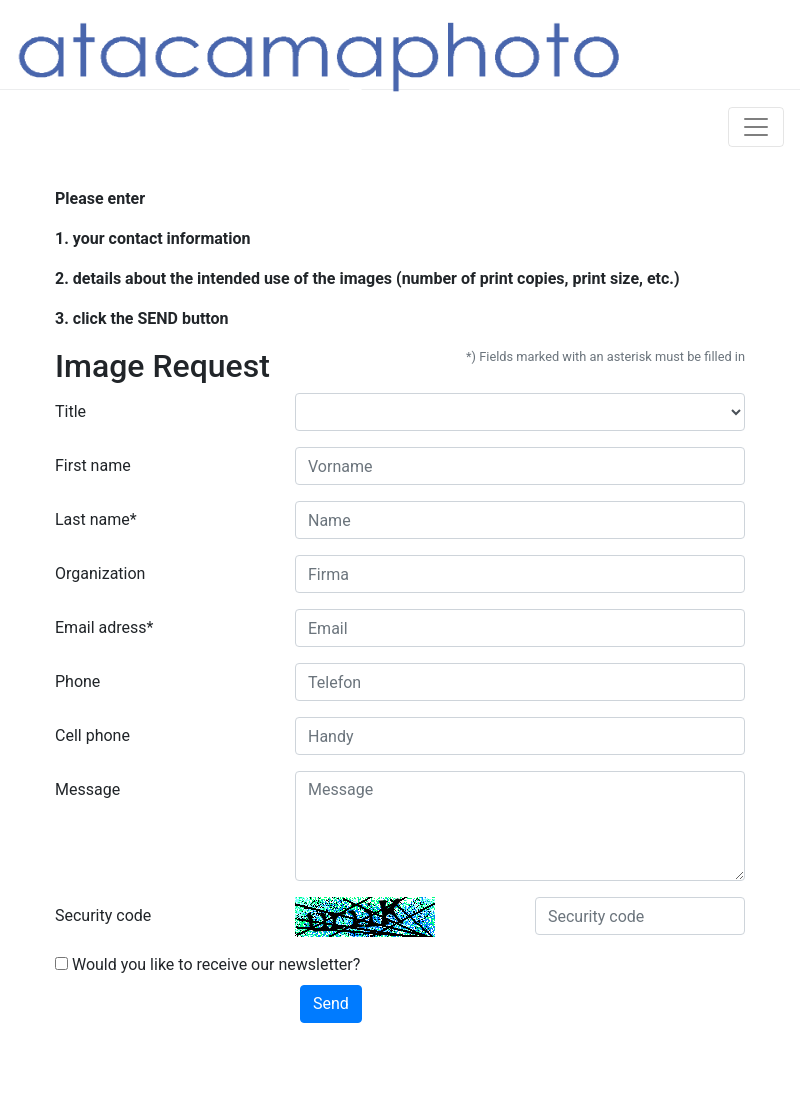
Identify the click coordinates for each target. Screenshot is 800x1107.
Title (70, 411)
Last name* (96, 519)
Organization (100, 573)
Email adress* (104, 627)
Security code (103, 915)
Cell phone (92, 735)
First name (93, 465)
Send (331, 1003)
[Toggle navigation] (756, 127)
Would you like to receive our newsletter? (207, 964)
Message (87, 789)
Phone (77, 681)
